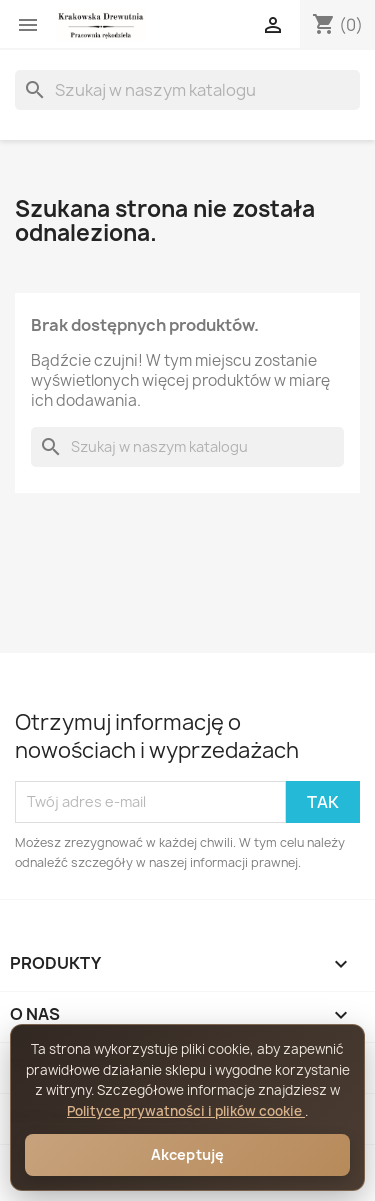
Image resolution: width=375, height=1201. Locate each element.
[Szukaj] (187, 90)
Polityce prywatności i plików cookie (186, 1111)
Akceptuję (188, 1154)
